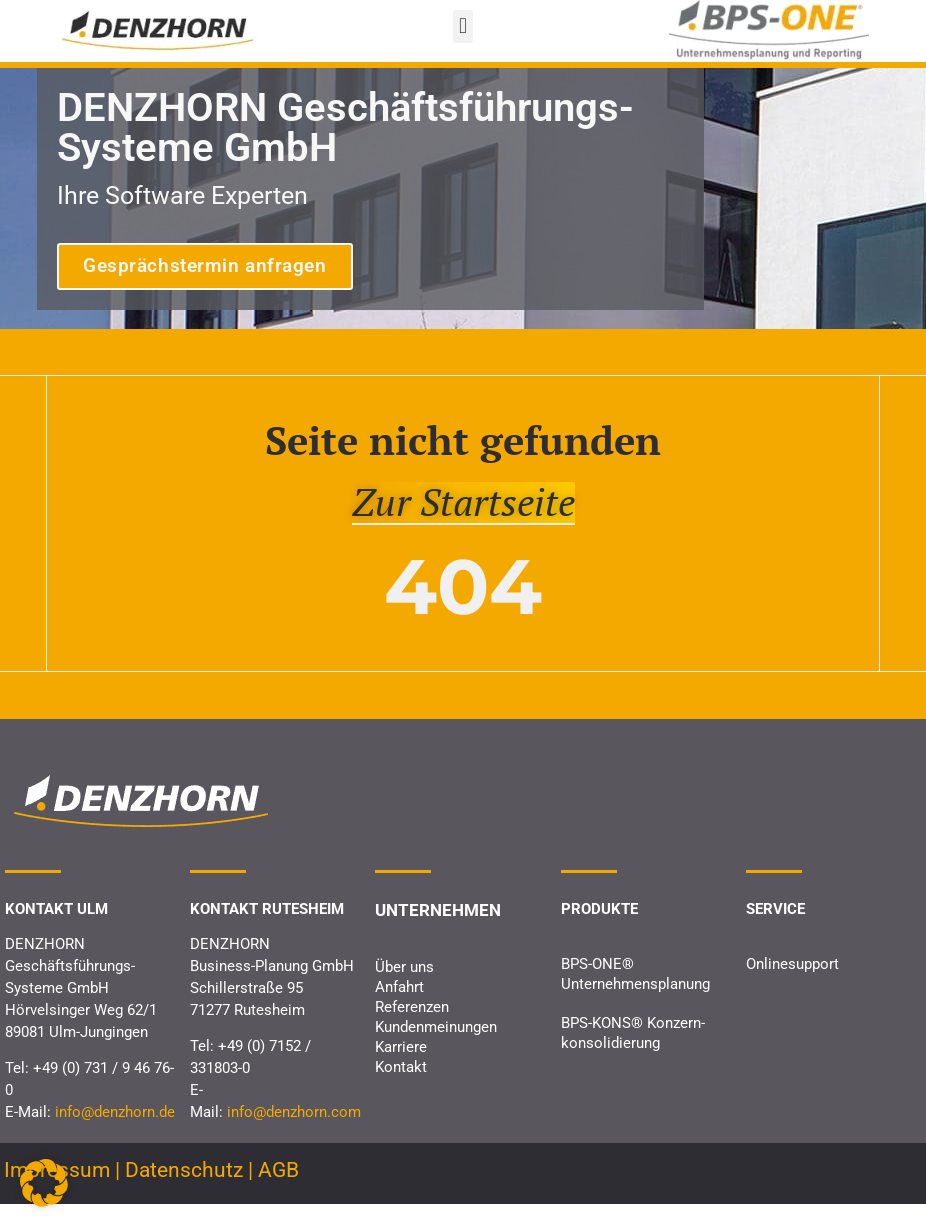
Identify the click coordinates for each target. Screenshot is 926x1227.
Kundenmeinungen (436, 1049)
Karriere (401, 1069)
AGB (278, 1192)
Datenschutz (184, 1192)
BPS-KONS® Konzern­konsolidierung (633, 1056)
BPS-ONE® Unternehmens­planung (635, 997)
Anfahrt (399, 1009)
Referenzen (412, 1029)
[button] (462, 26)
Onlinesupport (792, 987)
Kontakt (401, 1089)
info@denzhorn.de (115, 1134)
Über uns (404, 989)
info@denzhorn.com (294, 1134)
